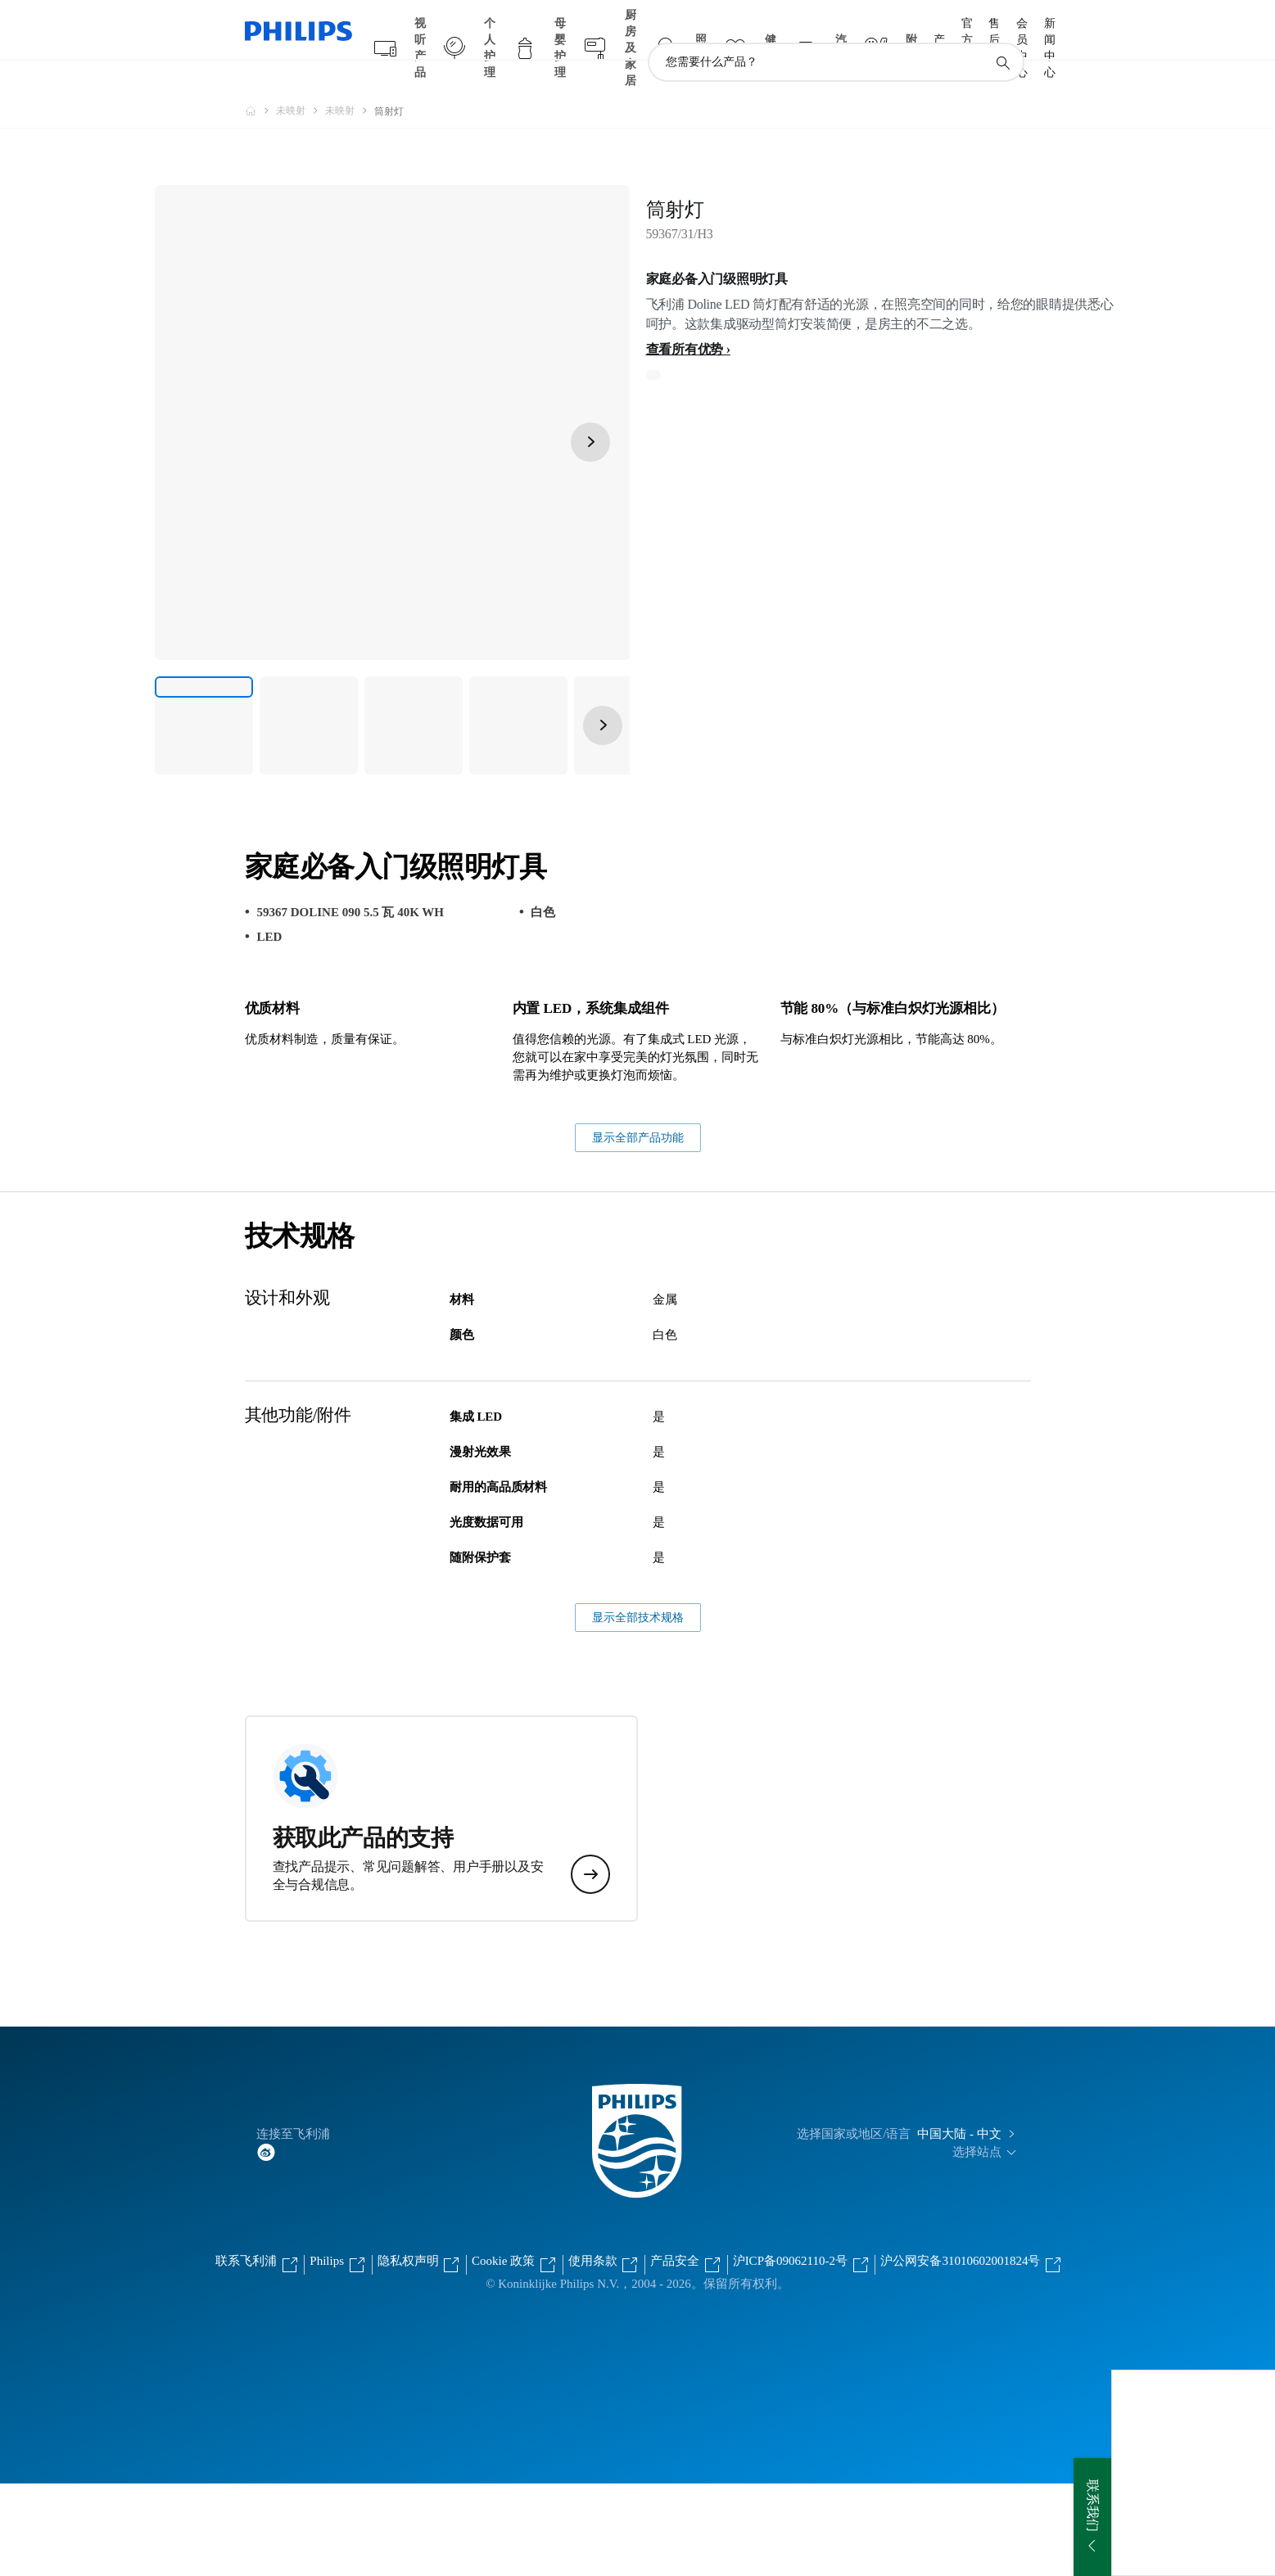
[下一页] (590, 410)
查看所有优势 (685, 317)
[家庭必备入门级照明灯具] (204, 693)
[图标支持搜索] (1002, 31)
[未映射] (300, 78)
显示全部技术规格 (638, 1710)
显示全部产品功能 (638, 1230)
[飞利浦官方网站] (260, 78)
